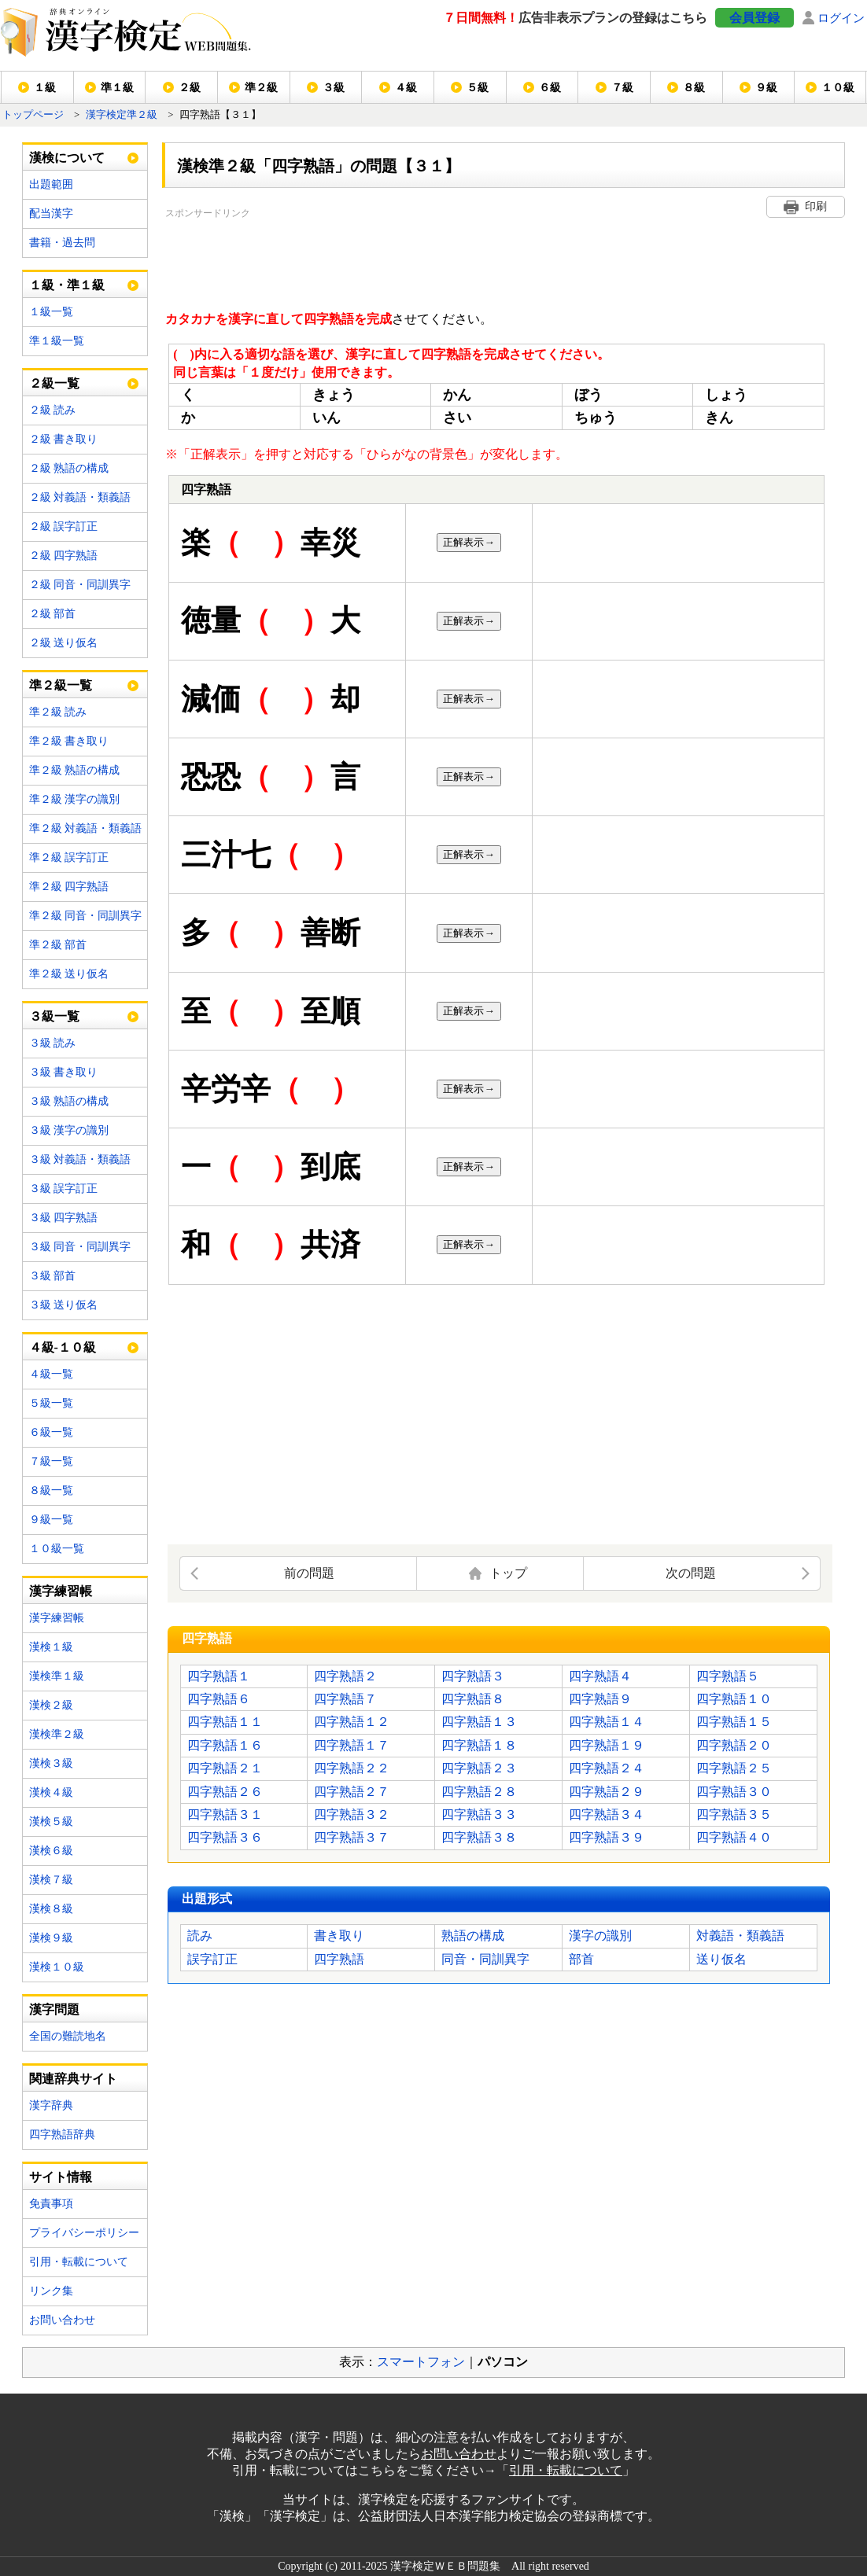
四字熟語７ (345, 1699)
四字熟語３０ (734, 1791)
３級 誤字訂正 (63, 1188)
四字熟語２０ (734, 1745)
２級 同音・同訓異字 (80, 585)
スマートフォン (421, 2361)
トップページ (33, 114)
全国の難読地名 (67, 2036)
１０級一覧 (56, 1549)
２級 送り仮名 (63, 643)
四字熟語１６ (225, 1745)
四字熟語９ (600, 1699)
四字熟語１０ (734, 1699)
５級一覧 (51, 1403)
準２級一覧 (60, 685)
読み (199, 1935)
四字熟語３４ (606, 1814)
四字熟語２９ (606, 1791)
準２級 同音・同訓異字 (85, 916)
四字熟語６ (218, 1699)
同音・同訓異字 (485, 1959)
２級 (190, 88)
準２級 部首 (58, 945)
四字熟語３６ (225, 1837)
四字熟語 (339, 1959)
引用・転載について (78, 2262)
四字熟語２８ (479, 1791)
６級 (550, 88)
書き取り (339, 1935)
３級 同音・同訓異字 (80, 1247)
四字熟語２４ (606, 1768)
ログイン (841, 17)
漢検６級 (51, 1851)
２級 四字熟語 (63, 555)
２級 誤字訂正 (63, 526)
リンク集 (51, 2291)
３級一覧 (54, 1016)
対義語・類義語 (740, 1935)
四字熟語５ (727, 1676)
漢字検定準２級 (121, 114)
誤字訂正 (212, 1959)
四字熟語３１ (225, 1814)
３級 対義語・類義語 (80, 1159)
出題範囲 (51, 184)
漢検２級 (51, 1705)
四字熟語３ (472, 1676)
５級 (478, 88)
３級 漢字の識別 (69, 1130)
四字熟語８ (472, 1699)
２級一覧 (54, 383)
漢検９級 (51, 1938)
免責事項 (51, 2204)
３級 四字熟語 (63, 1218)
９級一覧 (51, 1519)
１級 (45, 88)
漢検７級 (51, 1880)
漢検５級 (51, 1821)
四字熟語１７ (351, 1745)
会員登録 (754, 17)
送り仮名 (721, 1959)
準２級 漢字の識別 (74, 799)
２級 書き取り (63, 439)
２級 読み (52, 410)
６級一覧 (51, 1432)
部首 (581, 1959)
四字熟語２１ (225, 1768)
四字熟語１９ (606, 1745)
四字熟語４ (600, 1676)
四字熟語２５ (734, 1768)
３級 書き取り (63, 1072)
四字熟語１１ (225, 1721)
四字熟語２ (345, 1676)
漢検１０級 (56, 1967)
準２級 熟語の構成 (74, 770)
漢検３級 (51, 1763)
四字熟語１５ (734, 1721)
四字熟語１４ (606, 1721)
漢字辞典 (51, 2105)
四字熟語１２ (351, 1721)
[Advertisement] (451, 257)
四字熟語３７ (351, 1837)
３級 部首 (52, 1276)
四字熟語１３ (479, 1721)
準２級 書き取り (69, 741)
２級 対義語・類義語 (80, 497)
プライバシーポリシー (84, 2233)
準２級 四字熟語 (69, 886)
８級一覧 (51, 1490)
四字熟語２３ (479, 1768)
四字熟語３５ (734, 1814)
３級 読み (52, 1043)
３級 (334, 88)
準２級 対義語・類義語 (85, 828)
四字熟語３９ (606, 1837)
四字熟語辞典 (62, 2134)
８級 (694, 88)
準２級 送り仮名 (69, 974)
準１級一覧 (56, 341)
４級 (406, 88)
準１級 (117, 88)
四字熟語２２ (351, 1768)
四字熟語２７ (351, 1791)
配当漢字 (51, 213)
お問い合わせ (62, 2320)
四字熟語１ (218, 1676)
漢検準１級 (56, 1676)
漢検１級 (51, 1647)
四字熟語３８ (479, 1837)
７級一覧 (51, 1461)
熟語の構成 (472, 1935)
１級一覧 (51, 312)
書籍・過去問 (62, 242)
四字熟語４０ (734, 1837)
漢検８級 (51, 1909)
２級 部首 (52, 614)
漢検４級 (51, 1792)
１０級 (837, 88)
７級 (622, 88)
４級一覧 (51, 1374)
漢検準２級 (56, 1734)
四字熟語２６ (225, 1791)
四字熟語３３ (479, 1814)
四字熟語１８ (479, 1745)
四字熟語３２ (351, 1814)
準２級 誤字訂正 (69, 857)
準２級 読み (58, 712)
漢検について (67, 157)
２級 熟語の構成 (69, 468)
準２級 (261, 88)
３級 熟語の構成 (69, 1101)
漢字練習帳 (56, 1618)
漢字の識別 (600, 1935)
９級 (766, 88)
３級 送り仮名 (63, 1305)
